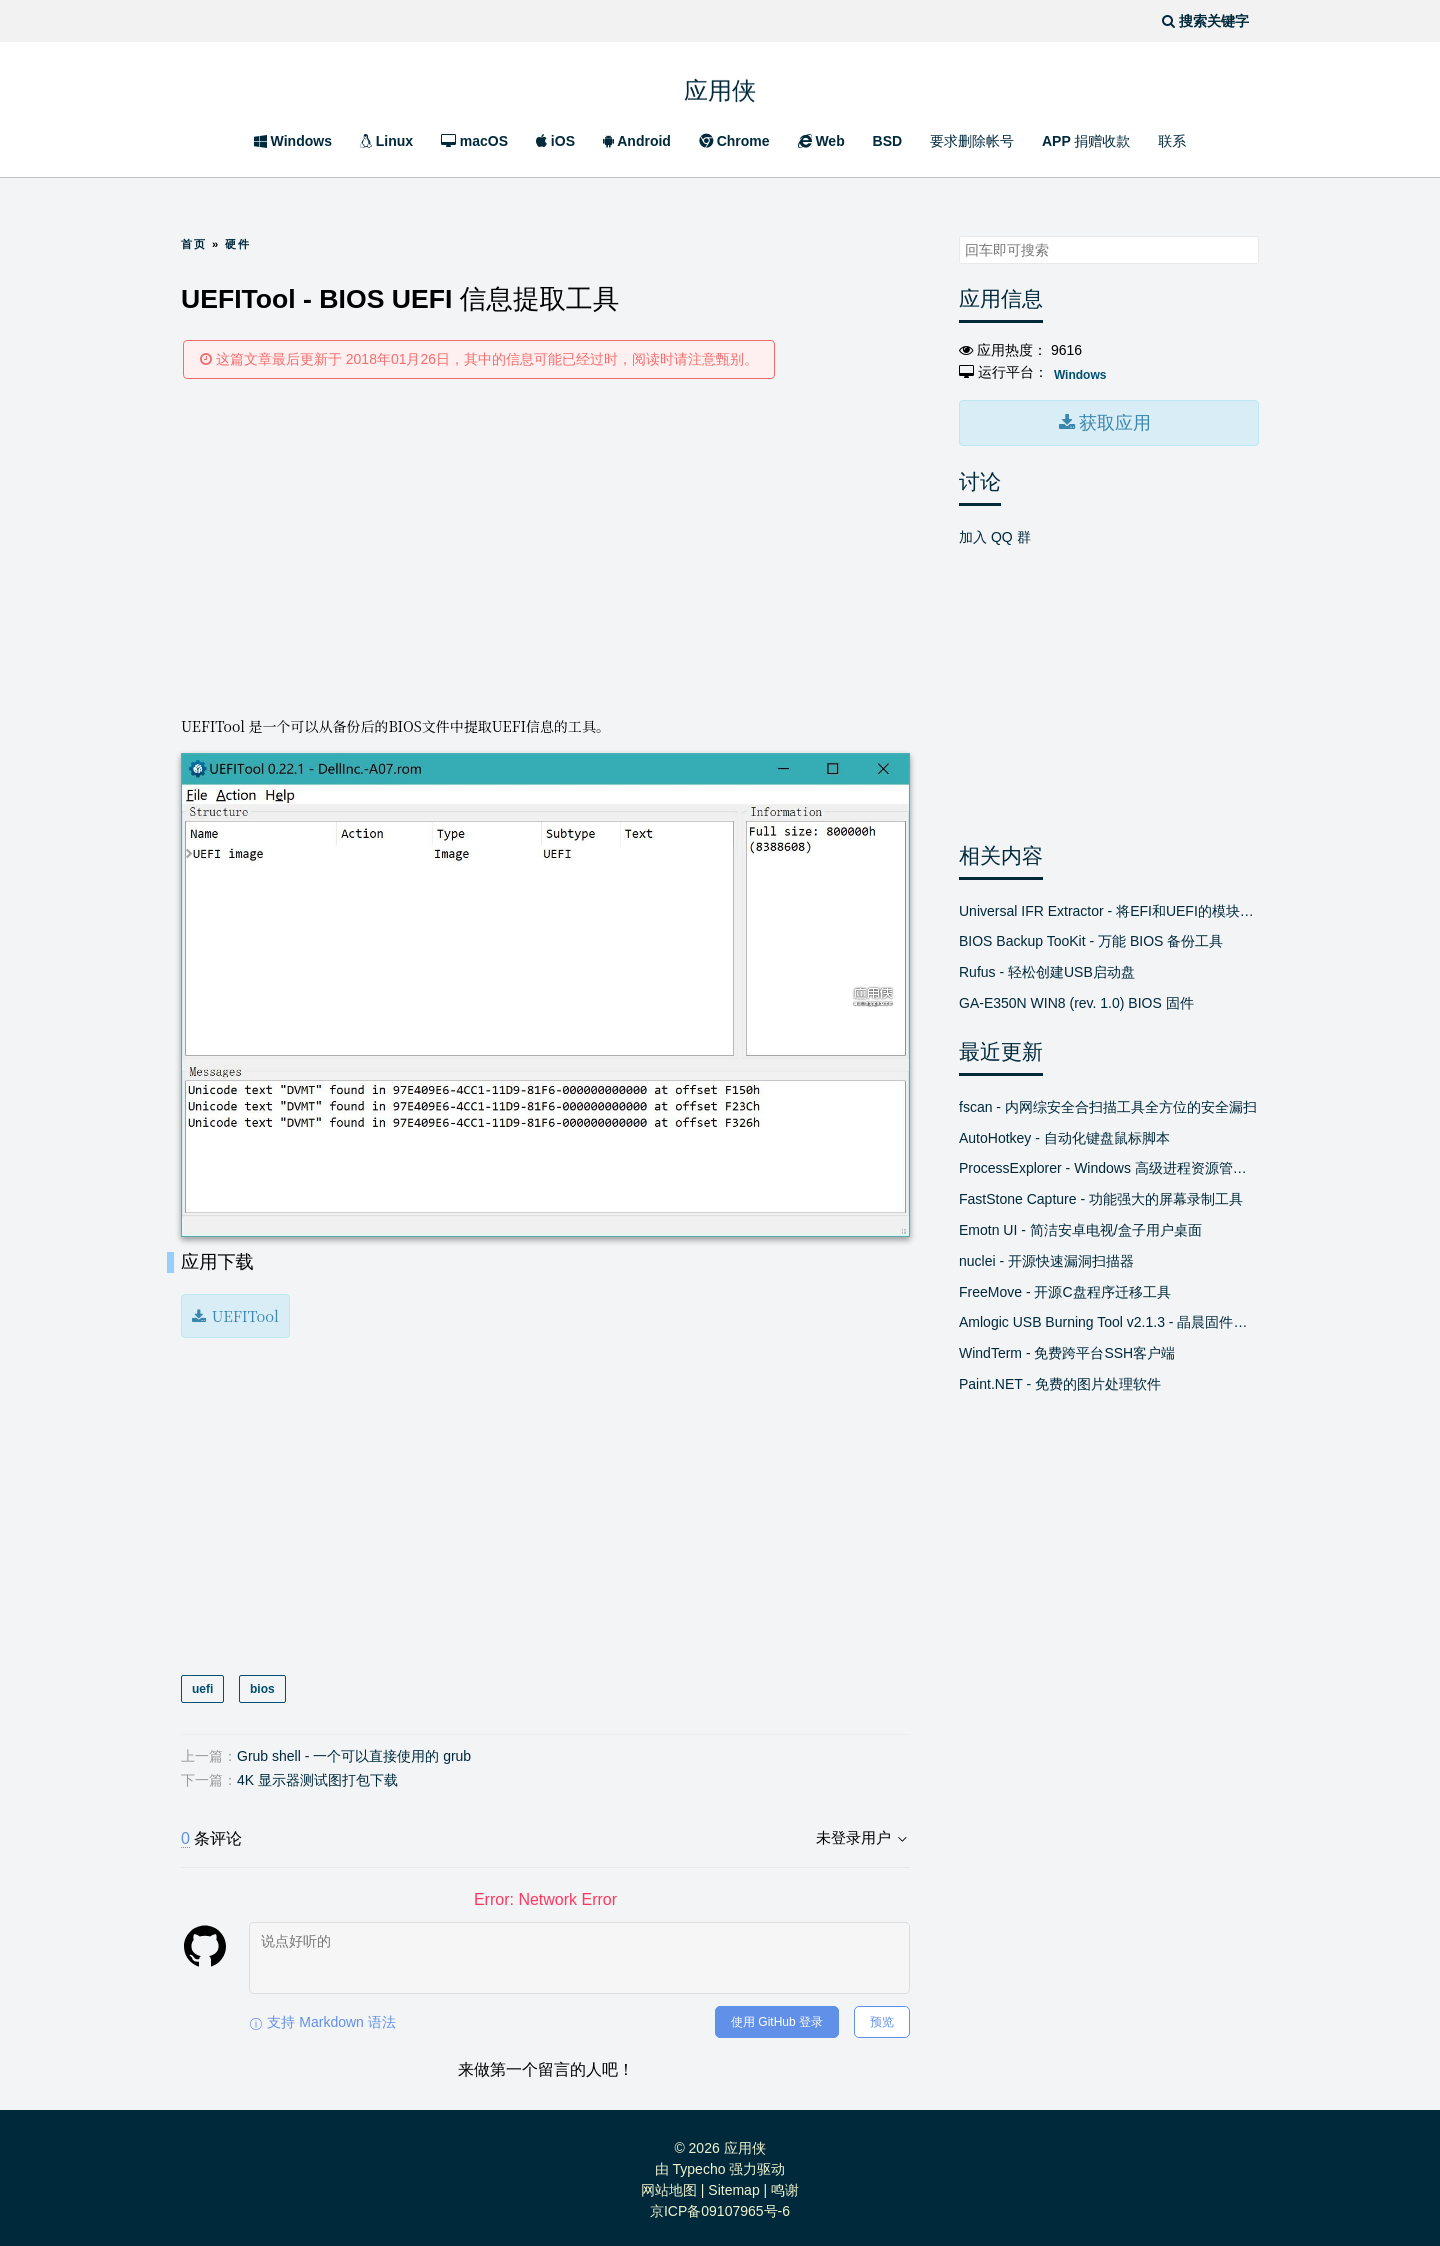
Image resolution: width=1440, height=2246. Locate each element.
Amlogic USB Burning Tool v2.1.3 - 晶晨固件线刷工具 (1109, 1320)
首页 (194, 244)
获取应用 (1113, 422)
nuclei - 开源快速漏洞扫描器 (1046, 1258)
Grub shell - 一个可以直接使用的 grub (354, 1752)
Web (821, 141)
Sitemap (733, 2186)
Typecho (699, 2165)
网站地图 (669, 2186)
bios (261, 1685)
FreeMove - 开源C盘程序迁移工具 (1065, 1289)
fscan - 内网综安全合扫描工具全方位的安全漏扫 (1108, 1104)
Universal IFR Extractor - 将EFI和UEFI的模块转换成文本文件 (1109, 908)
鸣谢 (785, 2186)
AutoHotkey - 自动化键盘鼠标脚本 (1064, 1135)
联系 (1172, 141)
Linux (386, 141)
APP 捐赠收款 (1086, 141)
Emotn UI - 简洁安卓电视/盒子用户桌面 (1080, 1228)
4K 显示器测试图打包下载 (317, 1776)
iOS (555, 141)
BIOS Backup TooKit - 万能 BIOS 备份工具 (1091, 939)
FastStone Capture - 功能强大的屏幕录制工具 (1101, 1197)
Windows (293, 141)
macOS (474, 141)
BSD (888, 141)
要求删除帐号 (972, 141)
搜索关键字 (958, 235)
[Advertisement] (545, 546)
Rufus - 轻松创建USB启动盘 (1047, 970)
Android (637, 141)
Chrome (734, 141)
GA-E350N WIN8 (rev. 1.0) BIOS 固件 (1076, 1001)
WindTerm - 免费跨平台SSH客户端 (1067, 1351)
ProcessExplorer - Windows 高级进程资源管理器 (1109, 1166)
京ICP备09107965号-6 (720, 2207)
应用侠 (720, 85)
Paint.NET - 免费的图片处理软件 (1060, 1382)
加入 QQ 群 (995, 534)
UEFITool (243, 1313)
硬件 (238, 244)
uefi (202, 1685)
